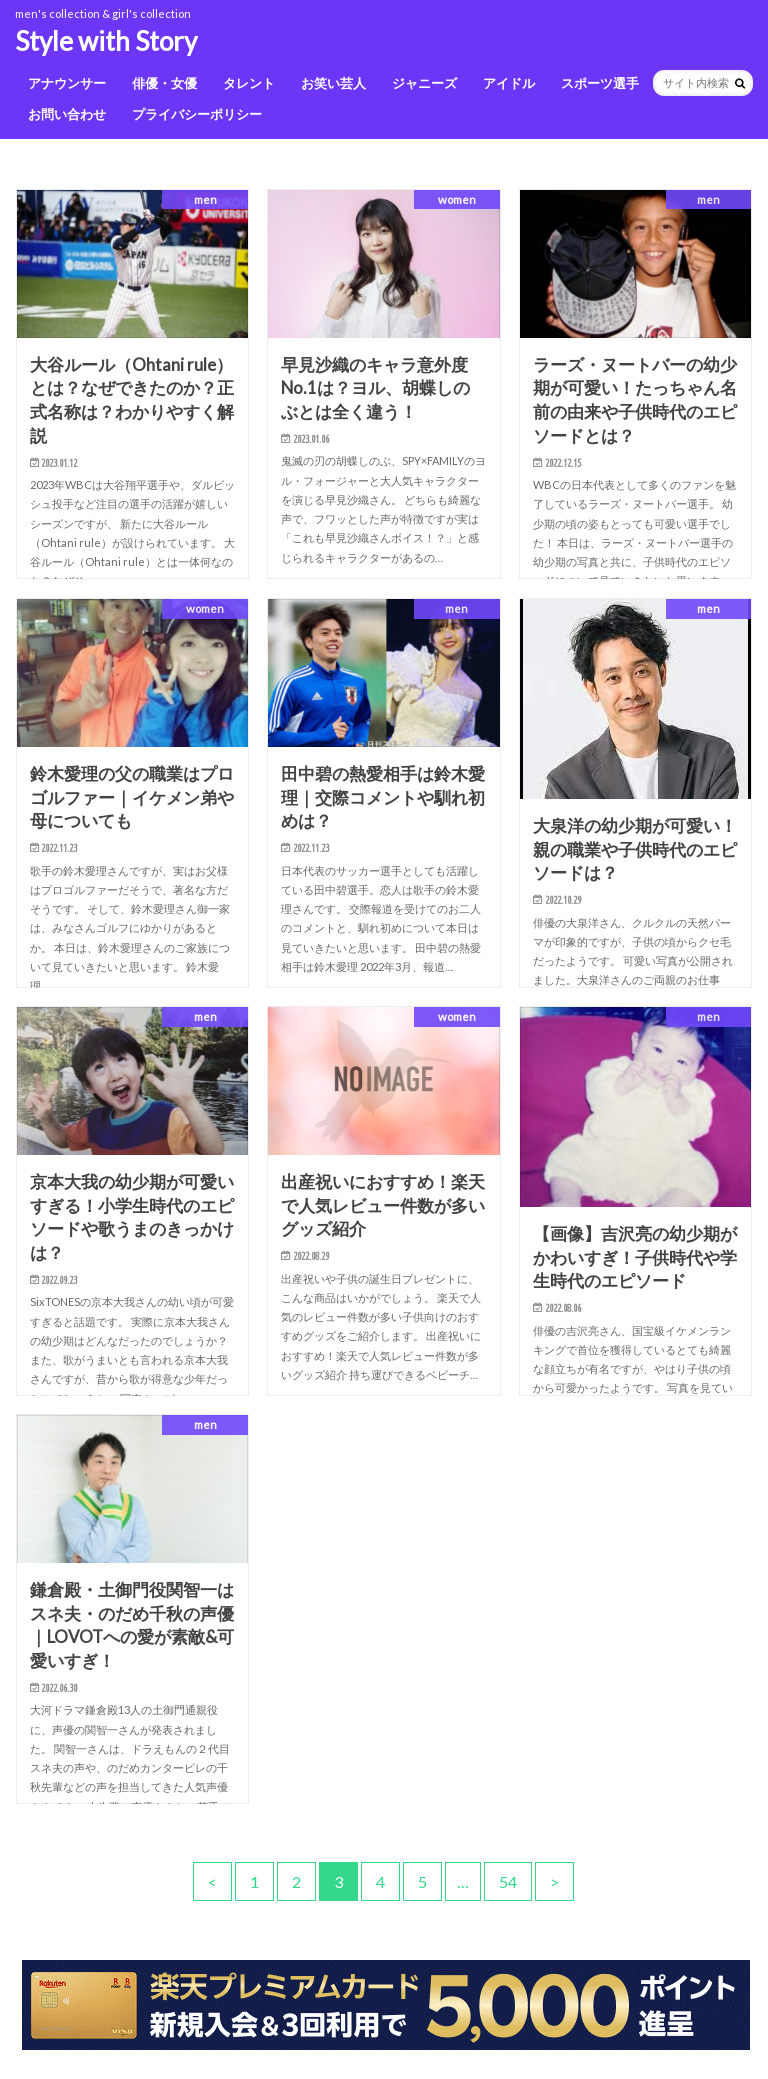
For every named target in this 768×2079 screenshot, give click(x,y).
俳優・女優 (164, 83)
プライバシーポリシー (197, 114)
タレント (249, 83)
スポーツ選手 (600, 83)
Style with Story (106, 41)
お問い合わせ (67, 114)
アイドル (509, 83)
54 (508, 1881)
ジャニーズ (424, 83)
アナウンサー (67, 83)
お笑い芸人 (333, 83)
